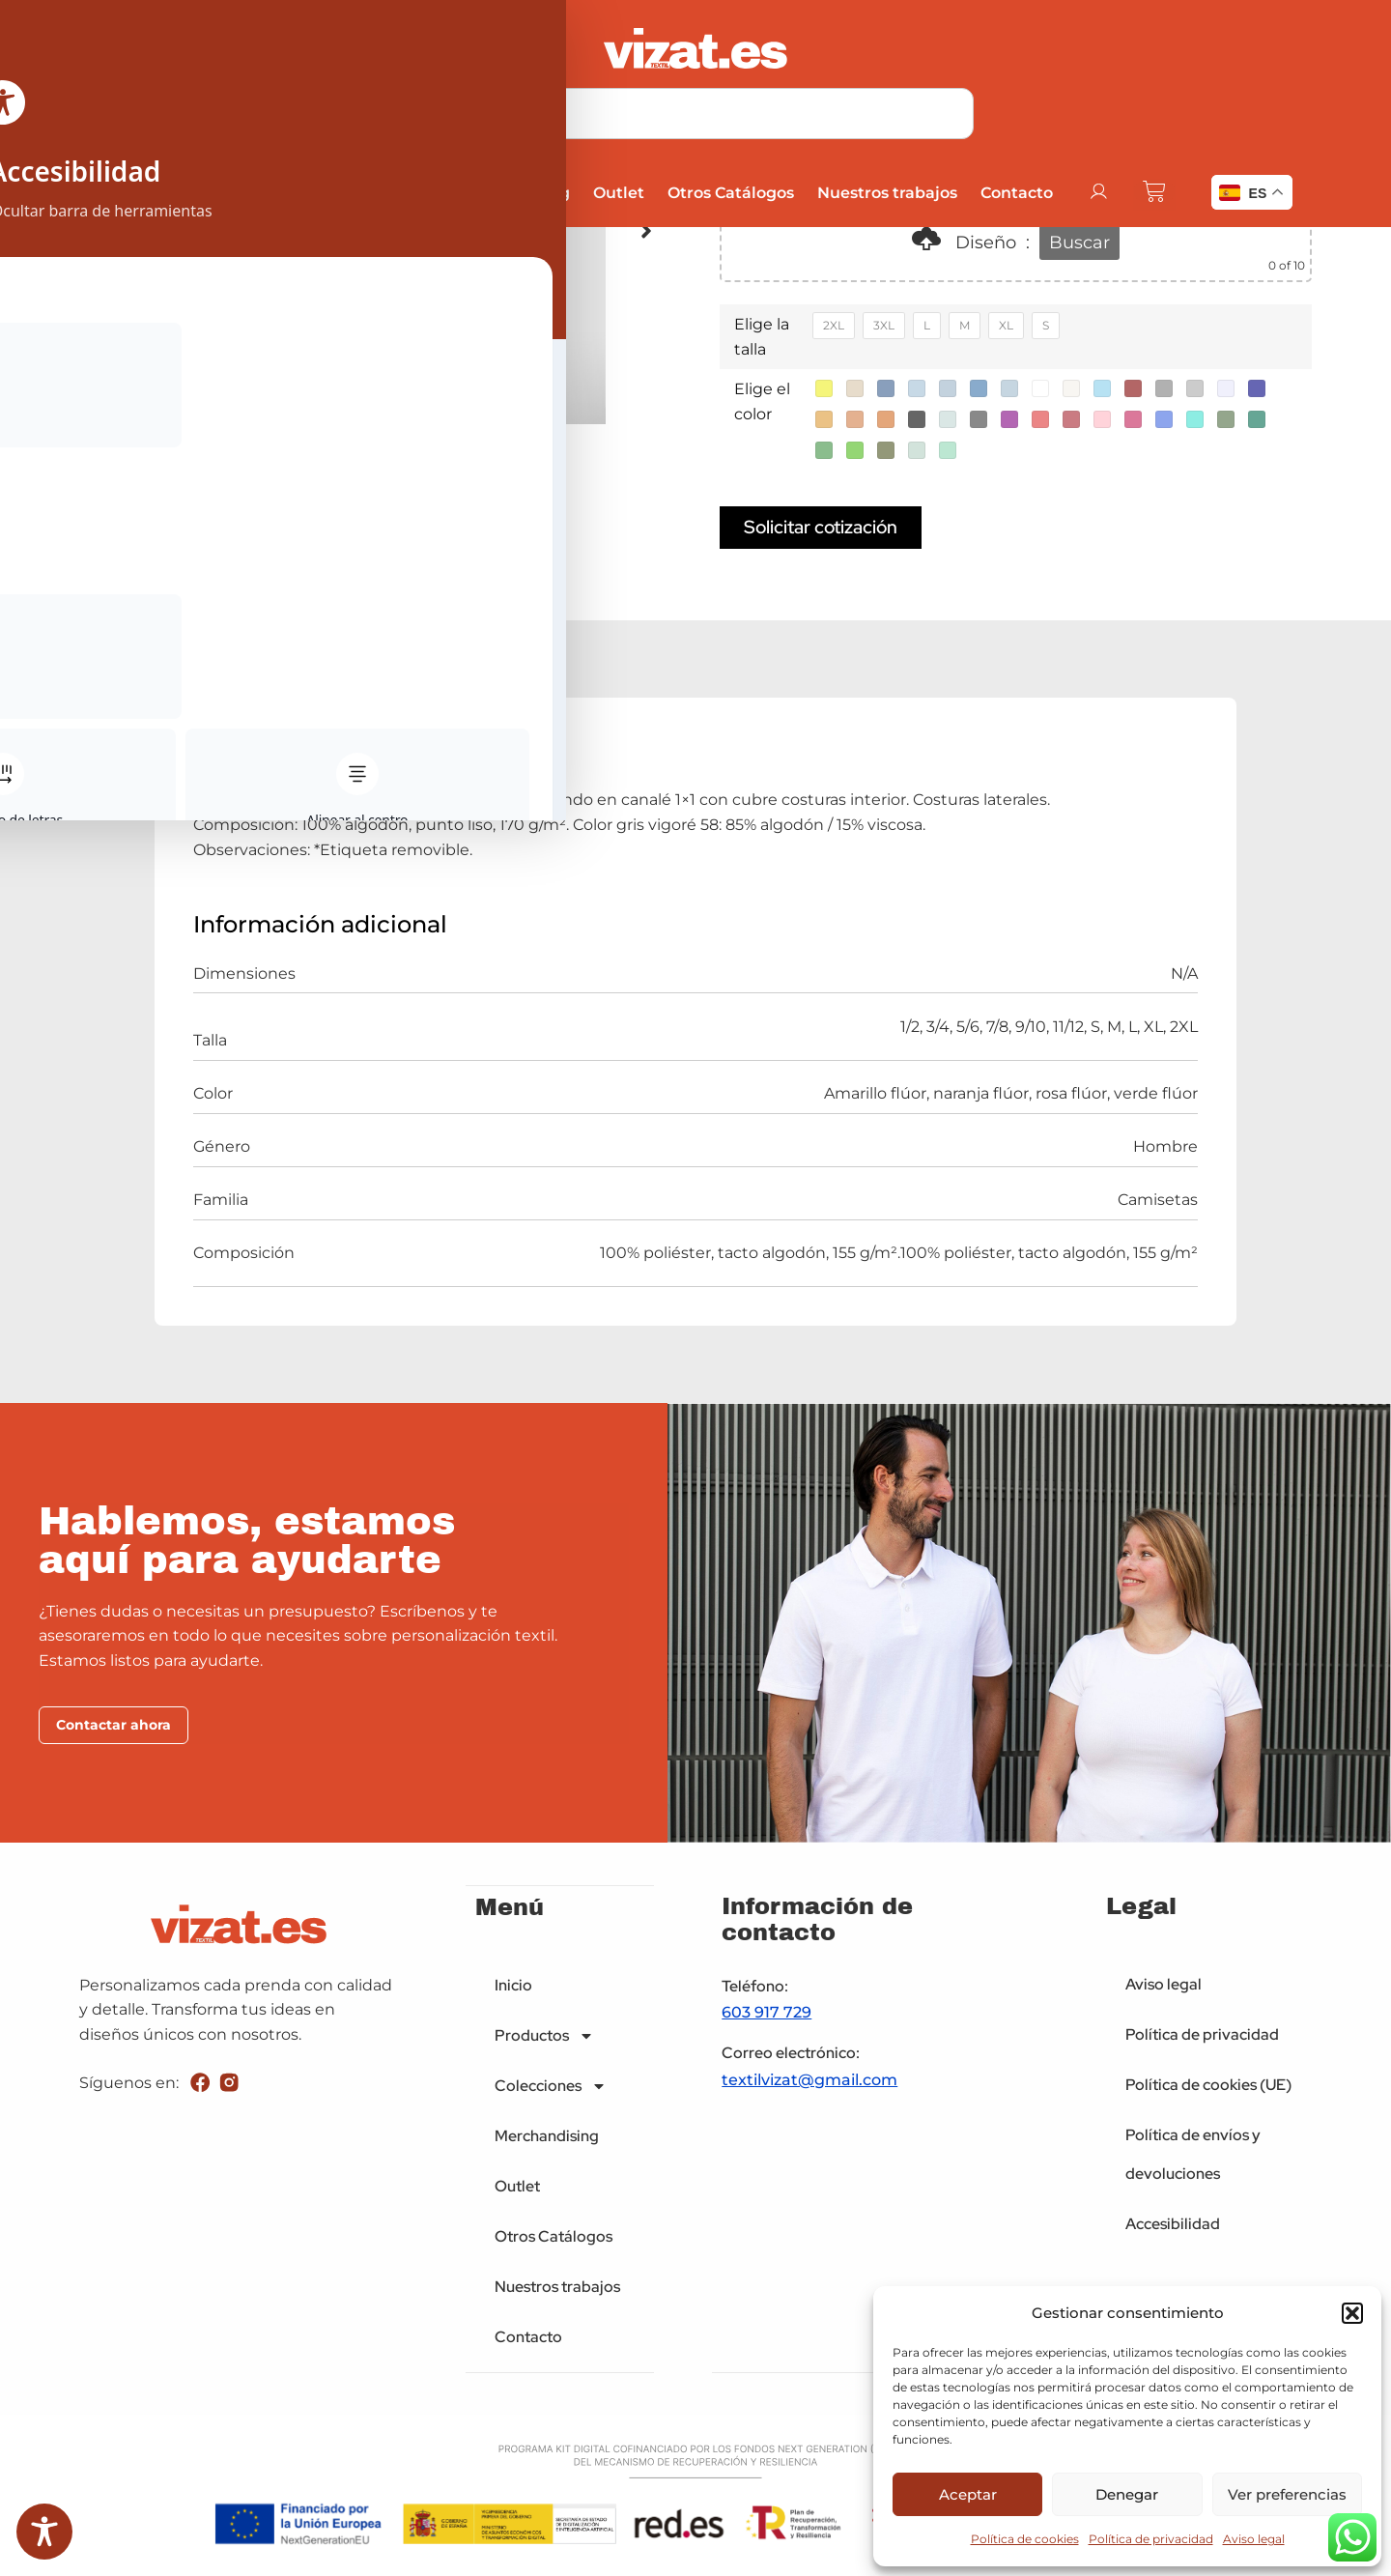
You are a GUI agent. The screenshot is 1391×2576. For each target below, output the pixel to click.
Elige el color (762, 401)
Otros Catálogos (729, 193)
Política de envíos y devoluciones (1193, 2158)
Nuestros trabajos (885, 193)
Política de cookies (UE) (1208, 2088)
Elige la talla (761, 336)
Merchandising (508, 193)
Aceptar (968, 2494)
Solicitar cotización (820, 528)
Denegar (1126, 2494)
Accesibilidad (1172, 2228)
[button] (1352, 2313)
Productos (228, 192)
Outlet (616, 193)
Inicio (130, 193)
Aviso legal (1254, 2539)
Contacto (1015, 193)
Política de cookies (1025, 2539)
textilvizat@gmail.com (809, 2083)
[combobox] (695, 113)
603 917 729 (766, 2016)
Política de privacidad (1151, 2539)
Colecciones (365, 192)
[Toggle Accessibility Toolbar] (44, 2532)
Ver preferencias (1287, 2494)
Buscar (1079, 242)
